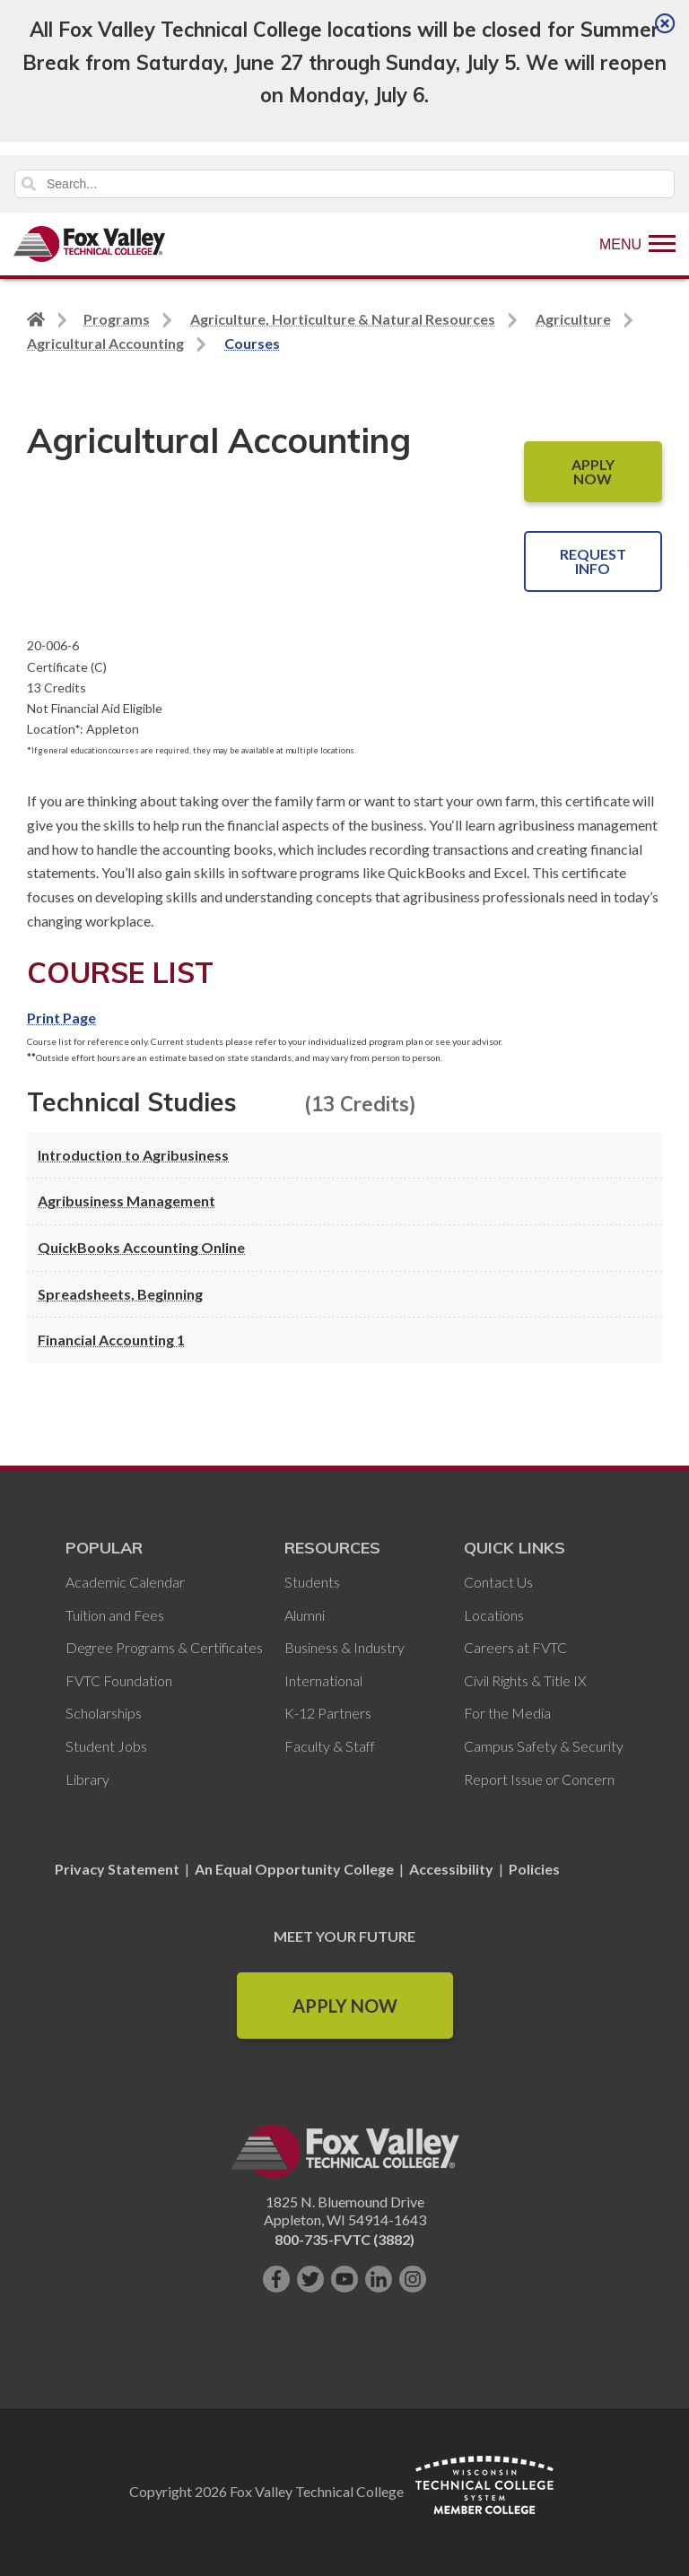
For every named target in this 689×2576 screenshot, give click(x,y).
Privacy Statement (118, 1868)
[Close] (665, 24)
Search (28, 184)
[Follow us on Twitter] (310, 2279)
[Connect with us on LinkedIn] (378, 2279)
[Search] (344, 184)
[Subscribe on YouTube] (344, 2279)
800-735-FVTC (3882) (344, 2239)
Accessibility (451, 1868)
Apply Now (344, 2005)
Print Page (61, 1017)
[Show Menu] (637, 244)
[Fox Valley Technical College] (89, 244)
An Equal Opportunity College (294, 1868)
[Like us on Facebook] (276, 2279)
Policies (534, 1868)
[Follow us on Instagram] (412, 2279)
